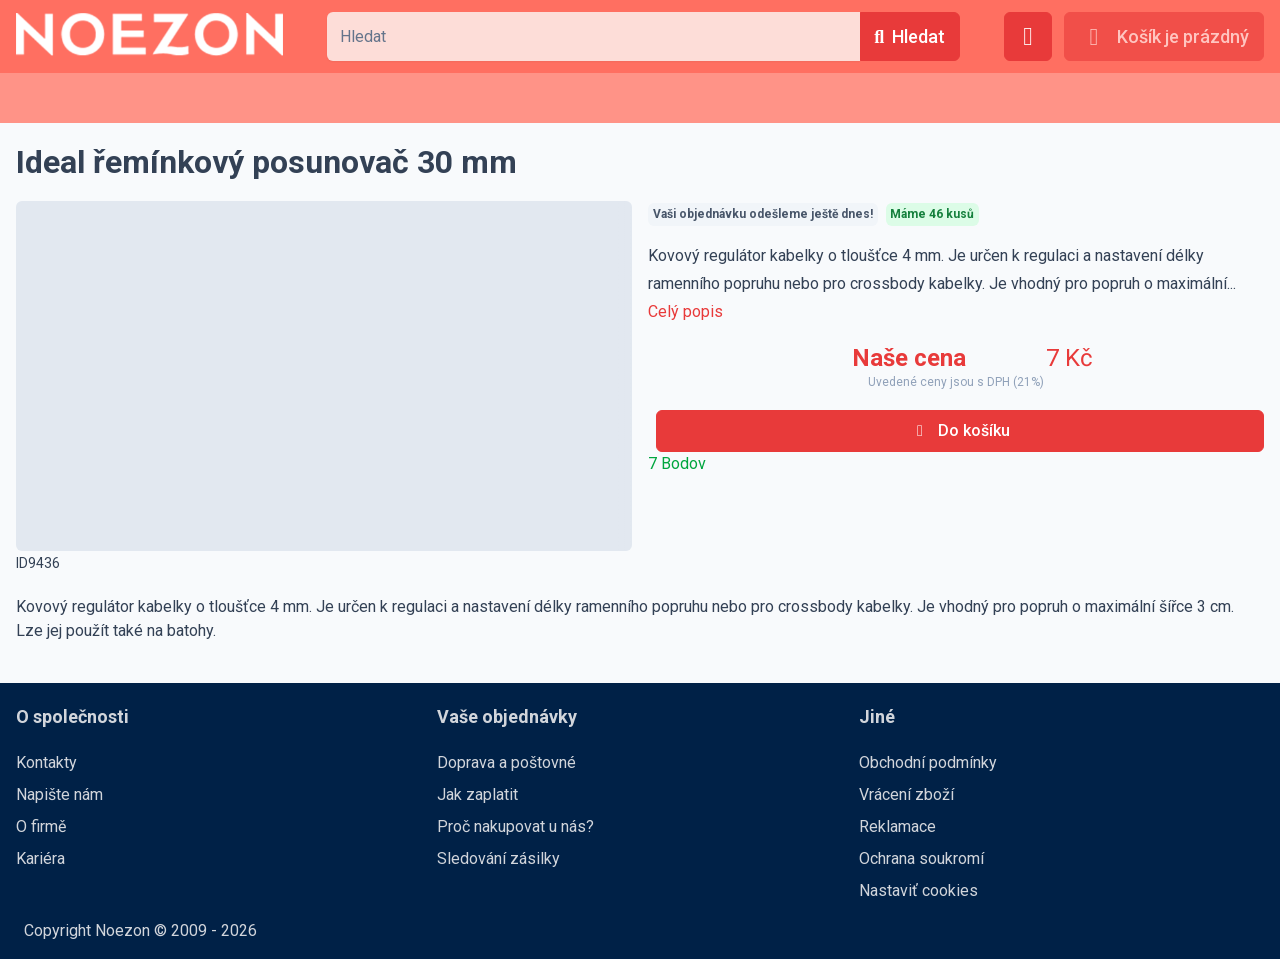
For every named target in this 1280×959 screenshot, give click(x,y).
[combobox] (593, 36)
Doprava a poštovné (506, 762)
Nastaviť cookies (918, 890)
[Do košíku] (960, 431)
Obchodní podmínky (928, 762)
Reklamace (897, 826)
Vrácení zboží (906, 794)
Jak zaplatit (477, 794)
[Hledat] (910, 36)
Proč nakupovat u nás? (515, 826)
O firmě (41, 826)
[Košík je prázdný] (1164, 36)
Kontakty (46, 762)
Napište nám (59, 794)
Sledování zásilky (498, 858)
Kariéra (40, 858)
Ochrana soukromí (921, 858)
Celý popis (685, 311)
